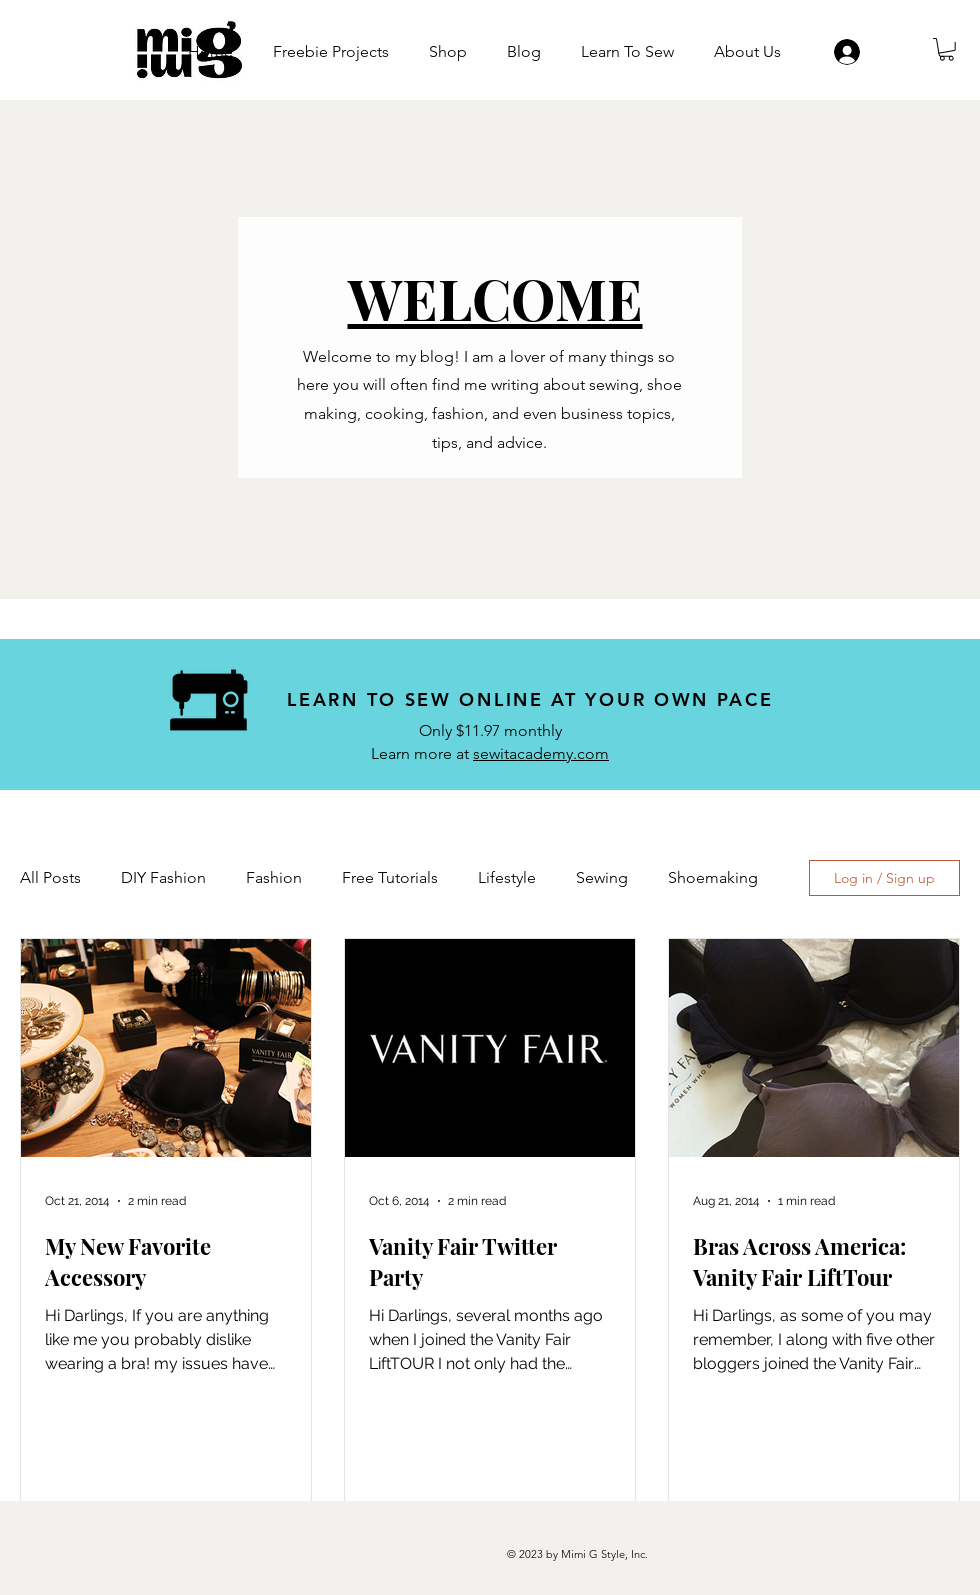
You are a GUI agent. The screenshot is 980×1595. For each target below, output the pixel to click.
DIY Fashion (163, 877)
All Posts (50, 877)
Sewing (602, 877)
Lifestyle (507, 877)
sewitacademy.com (541, 753)
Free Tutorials (390, 877)
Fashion (274, 877)
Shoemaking (713, 877)
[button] (946, 49)
